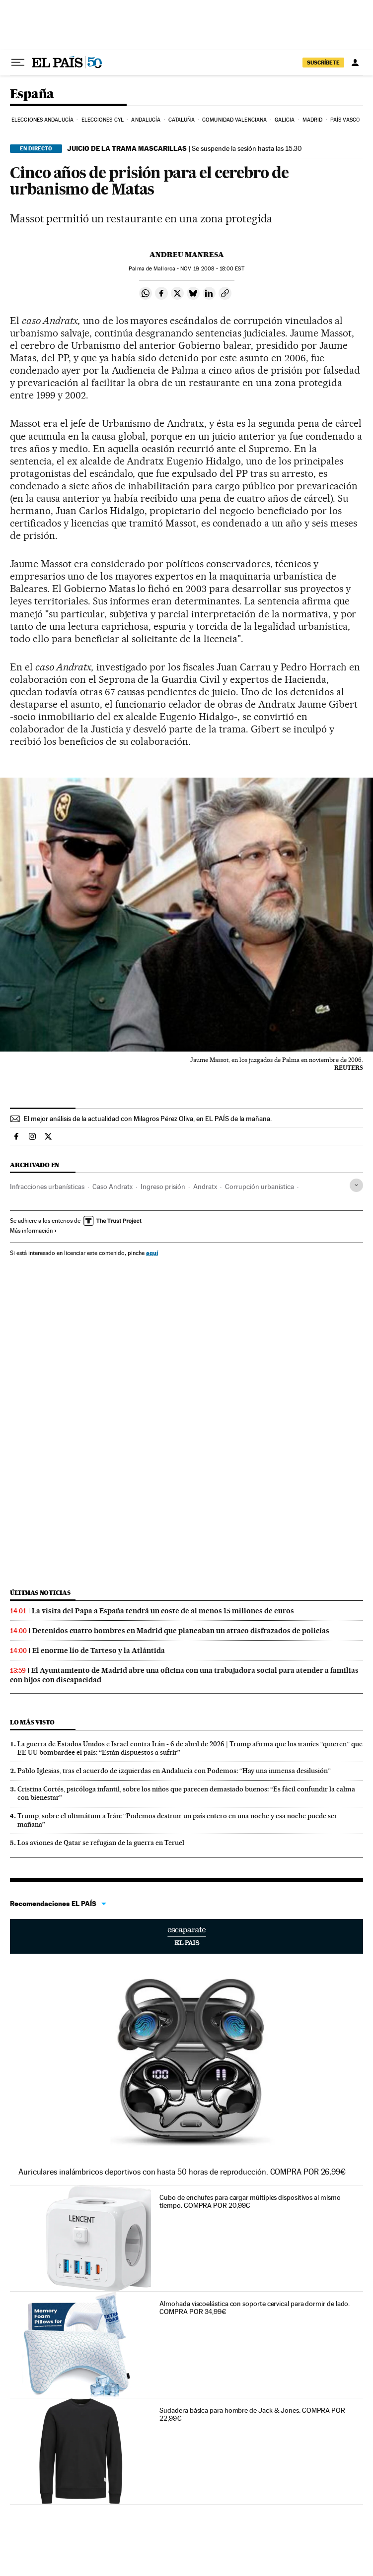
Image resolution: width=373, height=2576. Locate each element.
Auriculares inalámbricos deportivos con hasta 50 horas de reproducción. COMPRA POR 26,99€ (182, 2172)
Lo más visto (32, 1722)
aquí (152, 1252)
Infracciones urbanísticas (47, 1186)
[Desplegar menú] (18, 62)
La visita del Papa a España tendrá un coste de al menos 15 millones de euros (163, 1610)
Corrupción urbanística (259, 1186)
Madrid (312, 120)
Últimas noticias (40, 1592)
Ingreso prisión (163, 1186)
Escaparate (186, 1936)
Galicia (285, 120)
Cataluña (181, 120)
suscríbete (323, 62)
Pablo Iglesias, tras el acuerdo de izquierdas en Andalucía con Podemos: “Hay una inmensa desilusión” (174, 1771)
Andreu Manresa (186, 254)
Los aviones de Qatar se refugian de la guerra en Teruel (100, 1843)
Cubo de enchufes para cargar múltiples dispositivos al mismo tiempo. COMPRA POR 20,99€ (249, 2201)
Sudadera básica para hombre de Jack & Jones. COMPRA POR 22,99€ (252, 2414)
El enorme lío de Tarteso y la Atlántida (98, 1650)
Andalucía (145, 120)
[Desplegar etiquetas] (356, 1185)
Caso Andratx (112, 1186)
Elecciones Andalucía (42, 120)
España (32, 94)
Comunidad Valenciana (234, 120)
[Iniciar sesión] (355, 62)
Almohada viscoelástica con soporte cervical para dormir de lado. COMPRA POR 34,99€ (254, 2307)
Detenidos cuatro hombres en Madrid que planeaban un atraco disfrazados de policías (180, 1630)
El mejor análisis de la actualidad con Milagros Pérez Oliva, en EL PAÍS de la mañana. (148, 1119)
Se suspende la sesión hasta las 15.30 (184, 148)
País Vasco (345, 120)
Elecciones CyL (102, 120)
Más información (33, 1230)
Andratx (205, 1186)
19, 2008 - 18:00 (212, 268)
